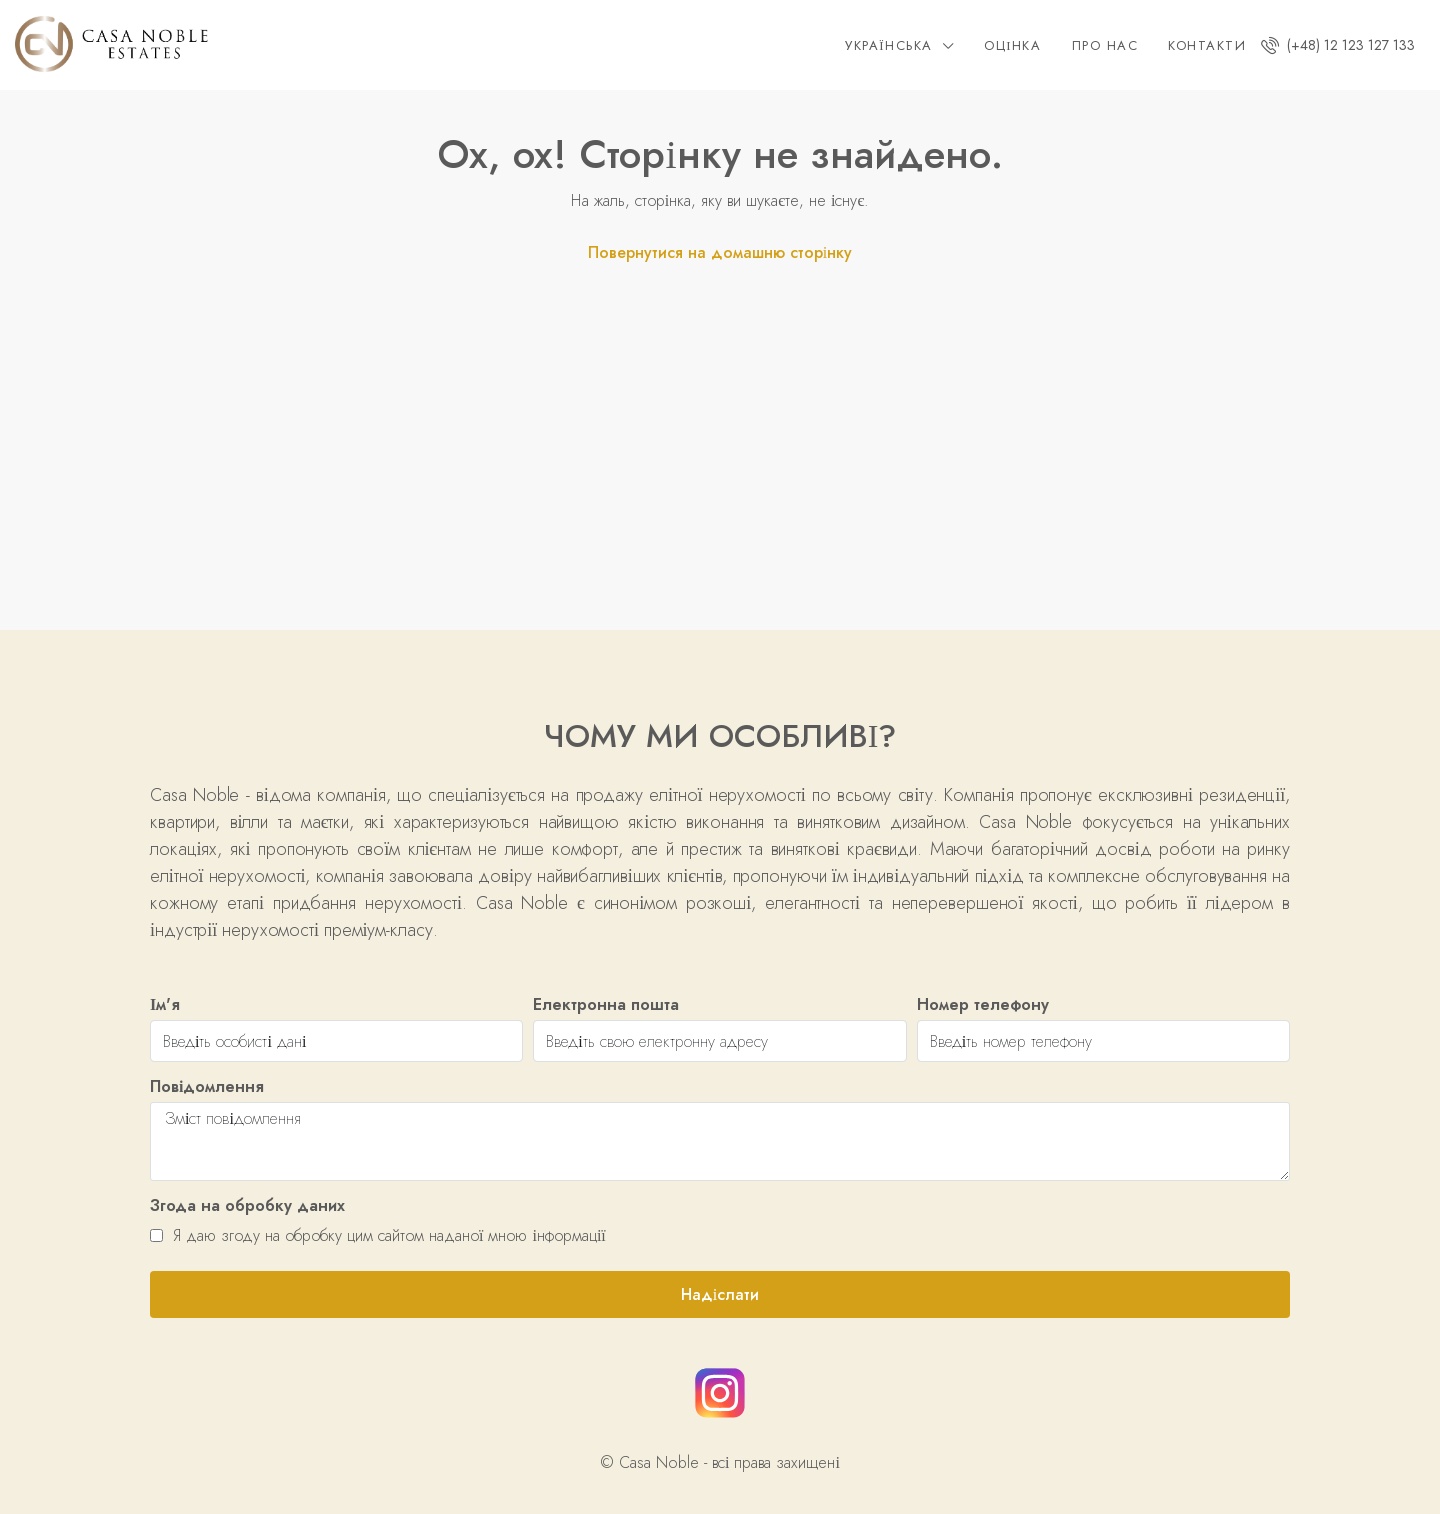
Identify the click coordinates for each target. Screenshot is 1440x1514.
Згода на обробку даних (247, 1205)
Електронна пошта (606, 1004)
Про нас (1105, 45)
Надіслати (720, 1294)
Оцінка (1012, 45)
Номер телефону (983, 1004)
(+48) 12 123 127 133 (1338, 45)
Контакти (1207, 45)
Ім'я (165, 1004)
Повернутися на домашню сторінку (720, 252)
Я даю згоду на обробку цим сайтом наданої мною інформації (378, 1235)
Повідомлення (207, 1086)
